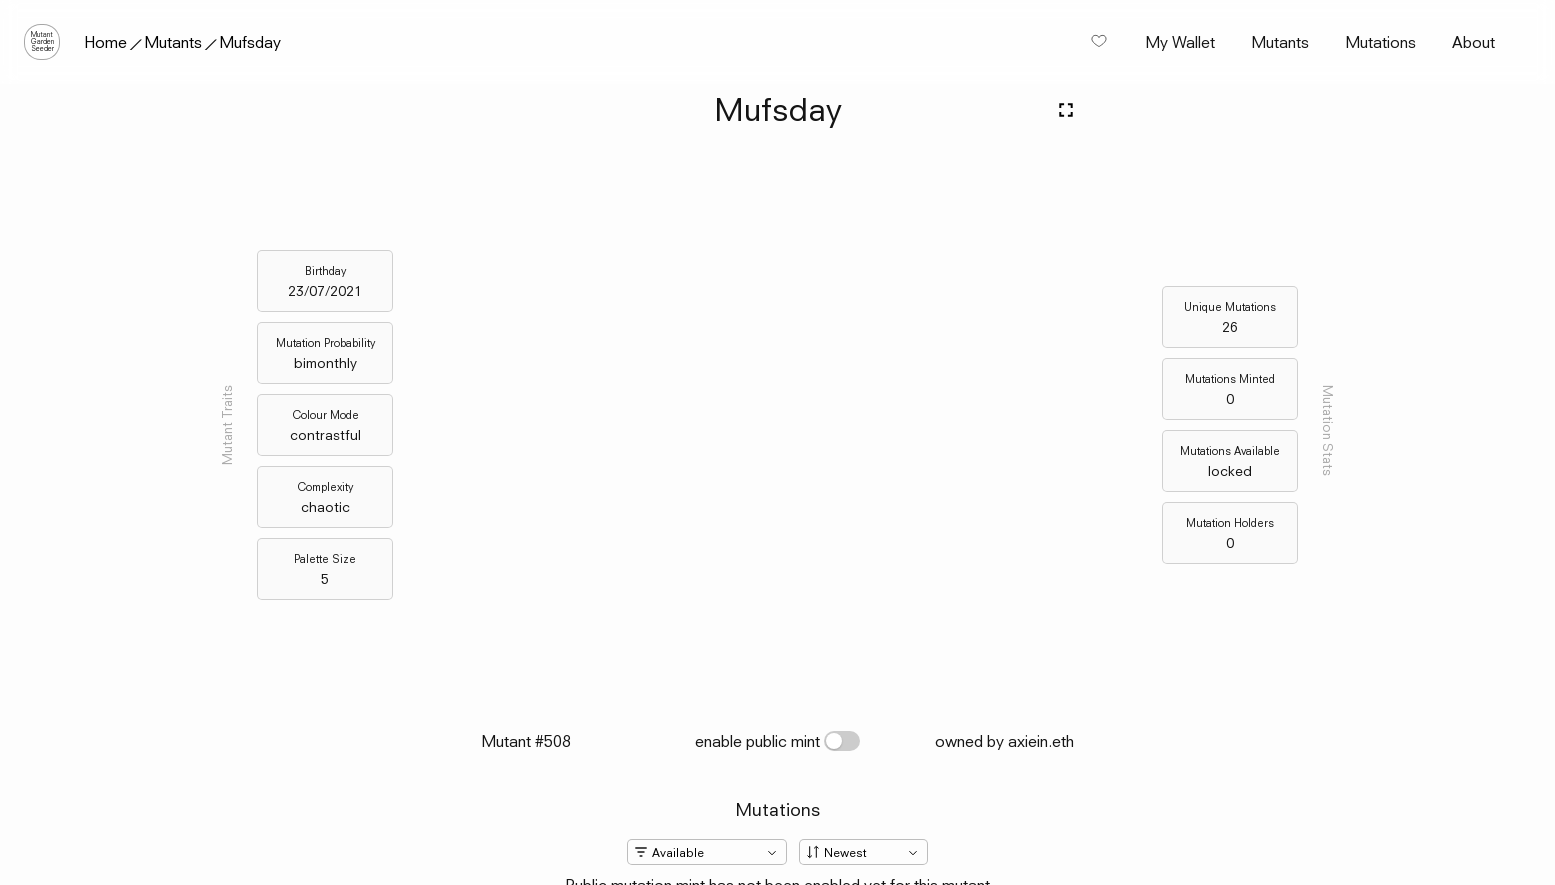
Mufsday (250, 42)
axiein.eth (1041, 741)
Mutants (173, 42)
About (1473, 42)
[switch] (842, 741)
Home (105, 42)
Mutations (1380, 42)
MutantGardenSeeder (42, 42)
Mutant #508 (526, 741)
